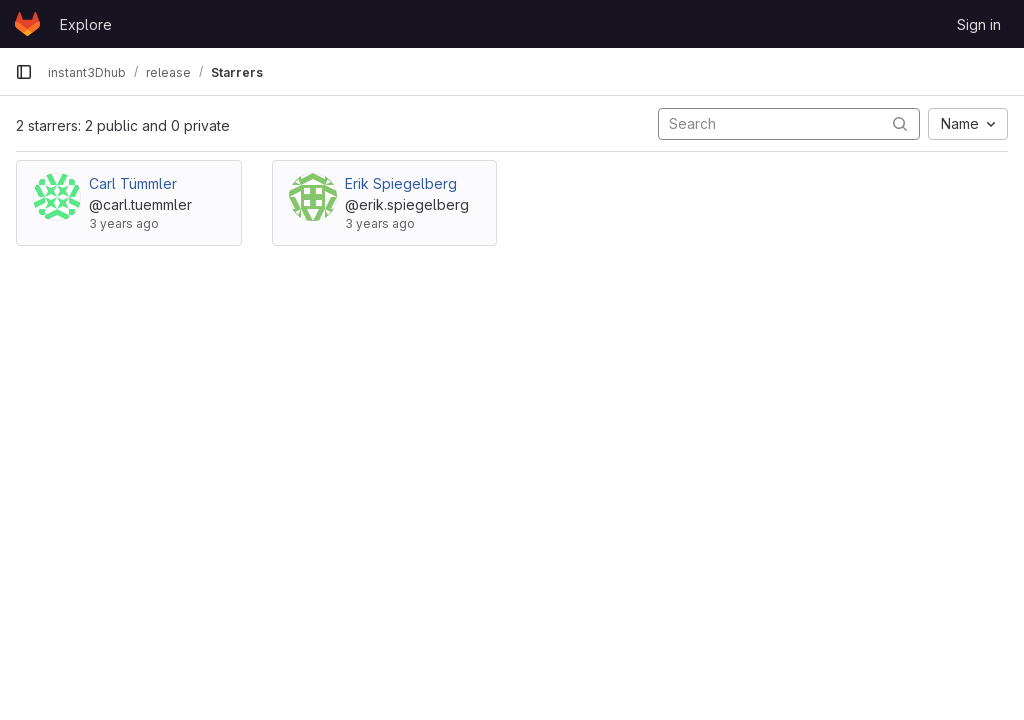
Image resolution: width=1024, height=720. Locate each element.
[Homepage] (27, 24)
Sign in (979, 24)
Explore (86, 24)
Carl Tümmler (133, 183)
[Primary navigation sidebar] (24, 72)
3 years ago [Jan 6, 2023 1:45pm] (380, 223)
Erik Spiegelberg (401, 183)
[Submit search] (900, 123)
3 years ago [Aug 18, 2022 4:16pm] (124, 223)
